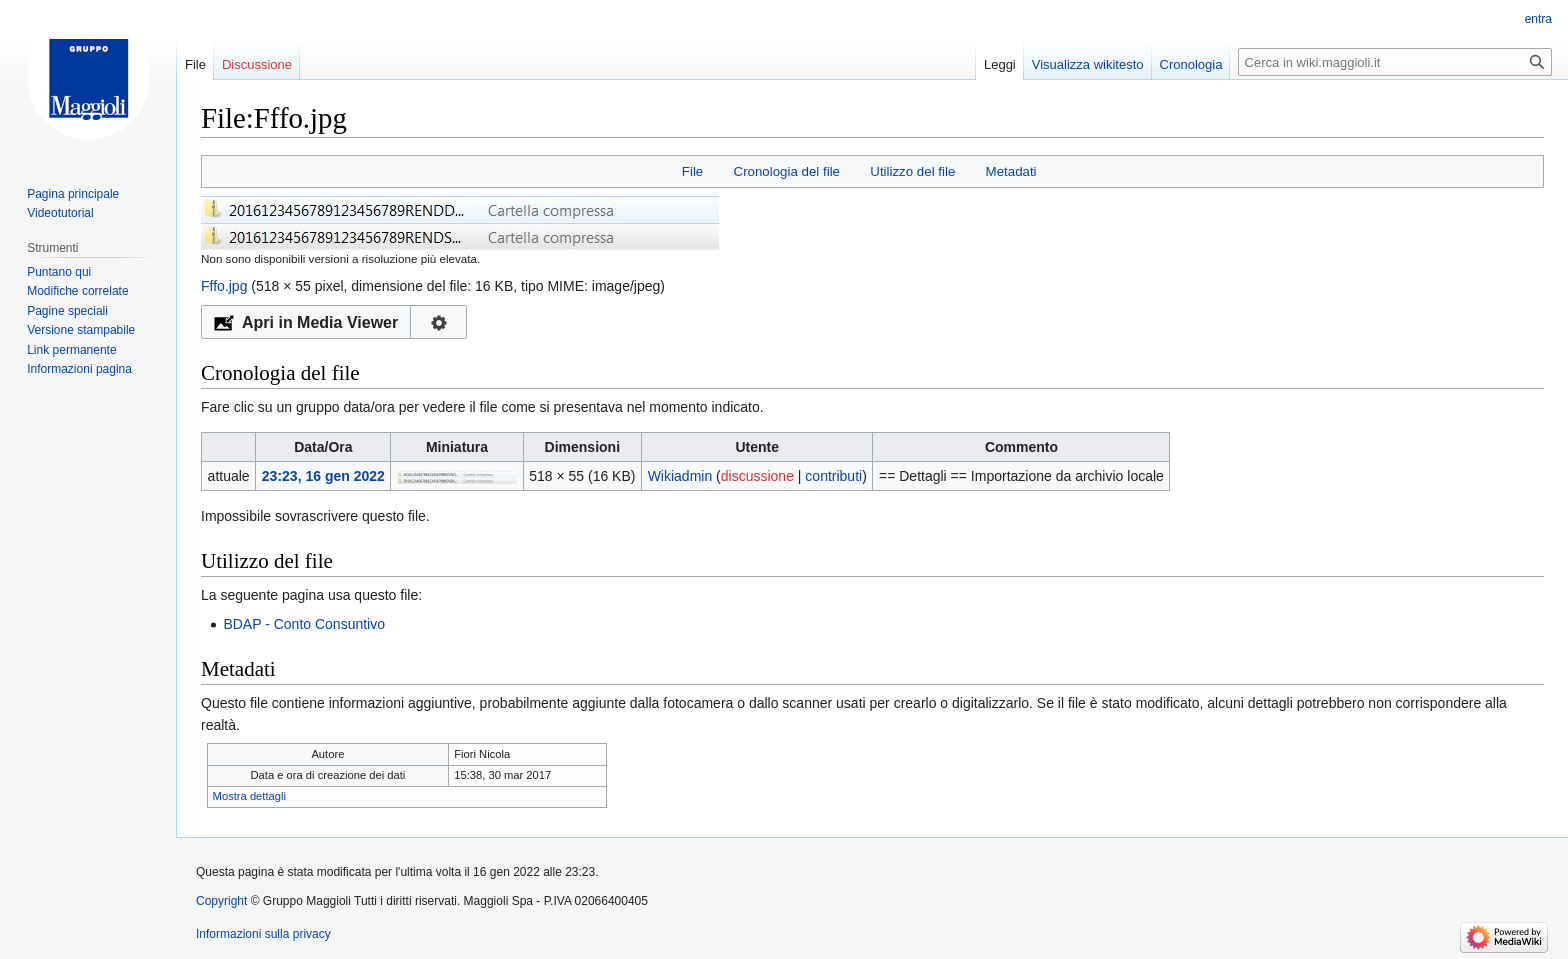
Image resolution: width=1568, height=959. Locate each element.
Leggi (1000, 64)
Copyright (221, 901)
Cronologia (1191, 64)
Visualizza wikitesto (1088, 64)
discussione (757, 476)
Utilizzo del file (912, 171)
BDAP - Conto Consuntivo (304, 624)
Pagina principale (73, 194)
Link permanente (71, 350)
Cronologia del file (787, 171)
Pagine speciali (67, 311)
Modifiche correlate (77, 291)
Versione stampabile (81, 330)
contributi (833, 476)
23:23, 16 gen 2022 (323, 476)
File (692, 171)
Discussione (257, 64)
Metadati (1011, 171)
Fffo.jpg (224, 286)
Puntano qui (59, 272)
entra (1538, 19)
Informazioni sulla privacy (263, 934)
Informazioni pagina (79, 369)
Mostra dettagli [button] (249, 796)
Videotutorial (60, 213)
